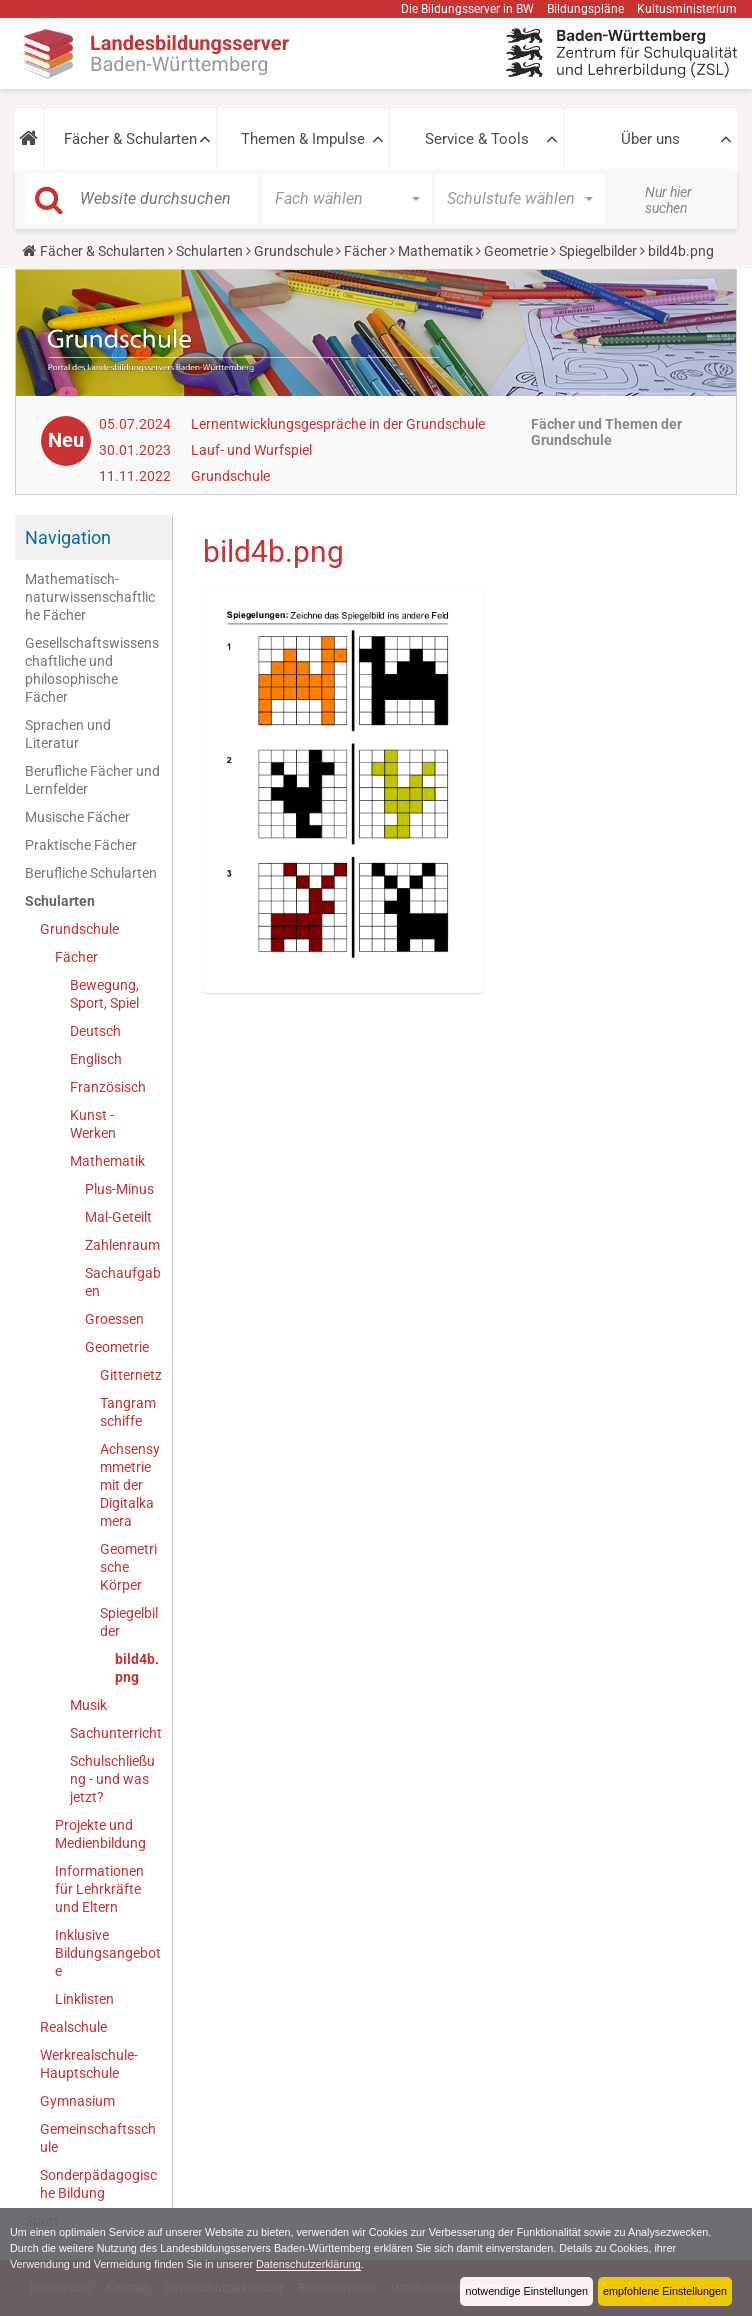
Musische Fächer (77, 817)
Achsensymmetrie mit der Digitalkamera (130, 1485)
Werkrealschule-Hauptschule (89, 2064)
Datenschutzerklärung (309, 2264)
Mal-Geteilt (118, 1217)
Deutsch (95, 1031)
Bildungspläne (585, 9)
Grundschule (293, 251)
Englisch (96, 1059)
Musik (88, 1705)
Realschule (73, 2027)
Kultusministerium (687, 9)
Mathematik (435, 251)
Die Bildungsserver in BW (467, 9)
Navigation (68, 537)
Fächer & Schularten (130, 139)
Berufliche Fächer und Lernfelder (92, 780)
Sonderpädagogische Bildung (98, 2184)
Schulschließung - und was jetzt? (112, 1779)
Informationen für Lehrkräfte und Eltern (99, 1889)
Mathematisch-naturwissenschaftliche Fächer (90, 597)
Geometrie (516, 251)
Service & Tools (477, 139)
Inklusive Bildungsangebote (108, 1953)
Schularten (209, 251)
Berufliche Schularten (91, 873)
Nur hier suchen (668, 200)
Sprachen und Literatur (68, 734)
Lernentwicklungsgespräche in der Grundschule (338, 424)
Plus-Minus (119, 1189)
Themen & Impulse (303, 139)
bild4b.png (137, 1668)
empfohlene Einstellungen (665, 2291)
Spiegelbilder (598, 251)
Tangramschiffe (128, 1412)
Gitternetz (131, 1375)
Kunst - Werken (93, 1124)
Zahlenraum (122, 1245)
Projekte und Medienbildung (100, 1834)
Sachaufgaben (123, 1282)
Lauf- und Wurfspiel (251, 450)
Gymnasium (77, 2101)
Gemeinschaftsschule (98, 2138)
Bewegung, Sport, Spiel (104, 994)
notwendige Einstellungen (526, 2291)
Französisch (108, 1087)
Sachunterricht (116, 1733)
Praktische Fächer (81, 845)
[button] (29, 139)
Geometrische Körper (128, 1567)
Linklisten (84, 1999)
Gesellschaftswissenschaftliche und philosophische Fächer (92, 670)
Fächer (365, 251)
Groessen (114, 1319)
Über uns (650, 139)
